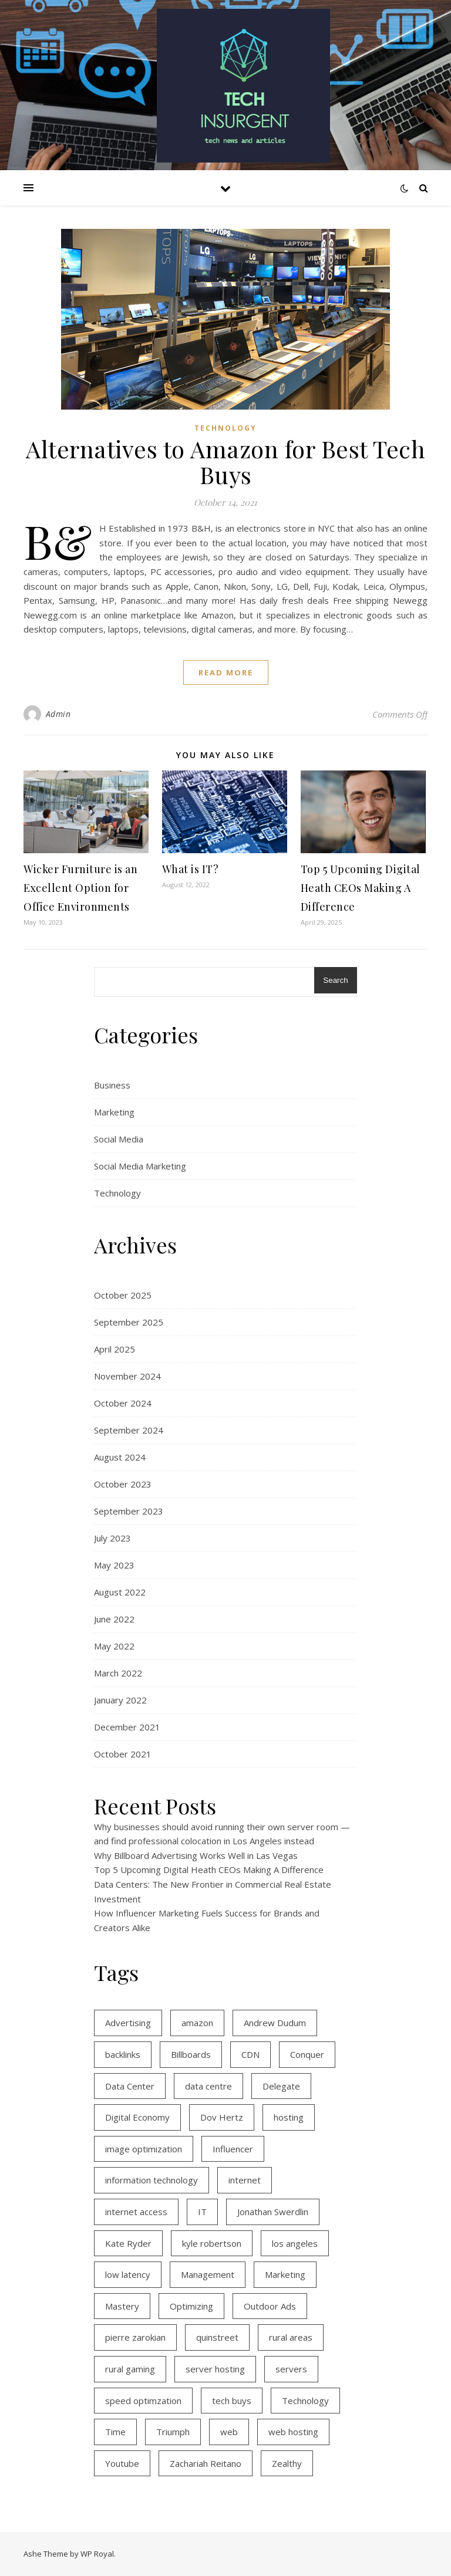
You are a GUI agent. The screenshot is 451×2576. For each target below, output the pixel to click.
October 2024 (123, 1403)
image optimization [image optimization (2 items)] (143, 2149)
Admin (58, 713)
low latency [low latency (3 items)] (127, 2274)
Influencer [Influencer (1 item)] (233, 2149)
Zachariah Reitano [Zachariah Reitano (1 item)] (205, 2463)
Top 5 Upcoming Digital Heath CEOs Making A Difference (360, 888)
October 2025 (123, 1295)
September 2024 (128, 1430)
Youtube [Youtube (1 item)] (122, 2463)
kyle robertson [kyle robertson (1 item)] (211, 2243)
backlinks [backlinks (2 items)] (122, 2054)
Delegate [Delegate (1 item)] (281, 2086)
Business (112, 1085)
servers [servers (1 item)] (291, 2369)
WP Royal (97, 2553)
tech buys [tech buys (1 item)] (231, 2400)
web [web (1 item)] (229, 2432)
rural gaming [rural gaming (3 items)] (130, 2369)
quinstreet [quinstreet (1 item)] (217, 2337)
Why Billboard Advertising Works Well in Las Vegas (196, 1855)
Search (335, 980)
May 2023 (114, 1565)
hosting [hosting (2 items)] (289, 2117)
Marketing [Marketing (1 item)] (285, 2274)
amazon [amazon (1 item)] (197, 2023)
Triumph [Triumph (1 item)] (173, 2432)
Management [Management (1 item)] (207, 2274)
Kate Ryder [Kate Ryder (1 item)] (128, 2243)
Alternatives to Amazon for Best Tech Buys (225, 461)
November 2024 (127, 1376)
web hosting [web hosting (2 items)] (293, 2432)
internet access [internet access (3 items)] (136, 2211)
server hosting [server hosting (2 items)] (215, 2369)
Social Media (118, 1139)
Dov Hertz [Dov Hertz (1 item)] (221, 2117)
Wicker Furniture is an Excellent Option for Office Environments (80, 888)
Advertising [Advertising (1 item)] (128, 2023)
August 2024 (120, 1457)
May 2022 (114, 1646)
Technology (225, 428)
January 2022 (120, 1700)
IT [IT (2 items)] (202, 2211)
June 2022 (114, 1619)
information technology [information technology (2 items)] (151, 2180)
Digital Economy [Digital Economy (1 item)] (137, 2117)
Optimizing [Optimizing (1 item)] (191, 2306)
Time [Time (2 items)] (115, 2432)
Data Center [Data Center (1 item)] (129, 2086)
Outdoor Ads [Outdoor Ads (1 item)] (270, 2306)
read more (225, 672)
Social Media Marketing (140, 1166)
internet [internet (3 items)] (244, 2180)
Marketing (114, 1112)
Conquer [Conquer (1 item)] (307, 2054)
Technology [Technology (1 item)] (305, 2400)
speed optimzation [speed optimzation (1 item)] (143, 2400)
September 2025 (128, 1322)
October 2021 (123, 1754)
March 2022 (118, 1673)
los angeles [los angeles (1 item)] (295, 2243)
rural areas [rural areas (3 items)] (290, 2337)
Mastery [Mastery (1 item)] (122, 2306)
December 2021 (127, 1727)
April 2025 (114, 1349)
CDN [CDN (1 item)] (250, 2054)
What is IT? (190, 869)
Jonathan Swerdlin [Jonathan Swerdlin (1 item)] (272, 2211)
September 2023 (128, 1511)
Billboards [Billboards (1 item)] (191, 2054)
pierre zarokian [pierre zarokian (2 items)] (135, 2337)
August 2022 (120, 1592)
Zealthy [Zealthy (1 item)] (287, 2463)
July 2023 (112, 1538)
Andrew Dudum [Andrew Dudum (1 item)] (275, 2023)
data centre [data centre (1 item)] (208, 2086)
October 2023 (123, 1484)
